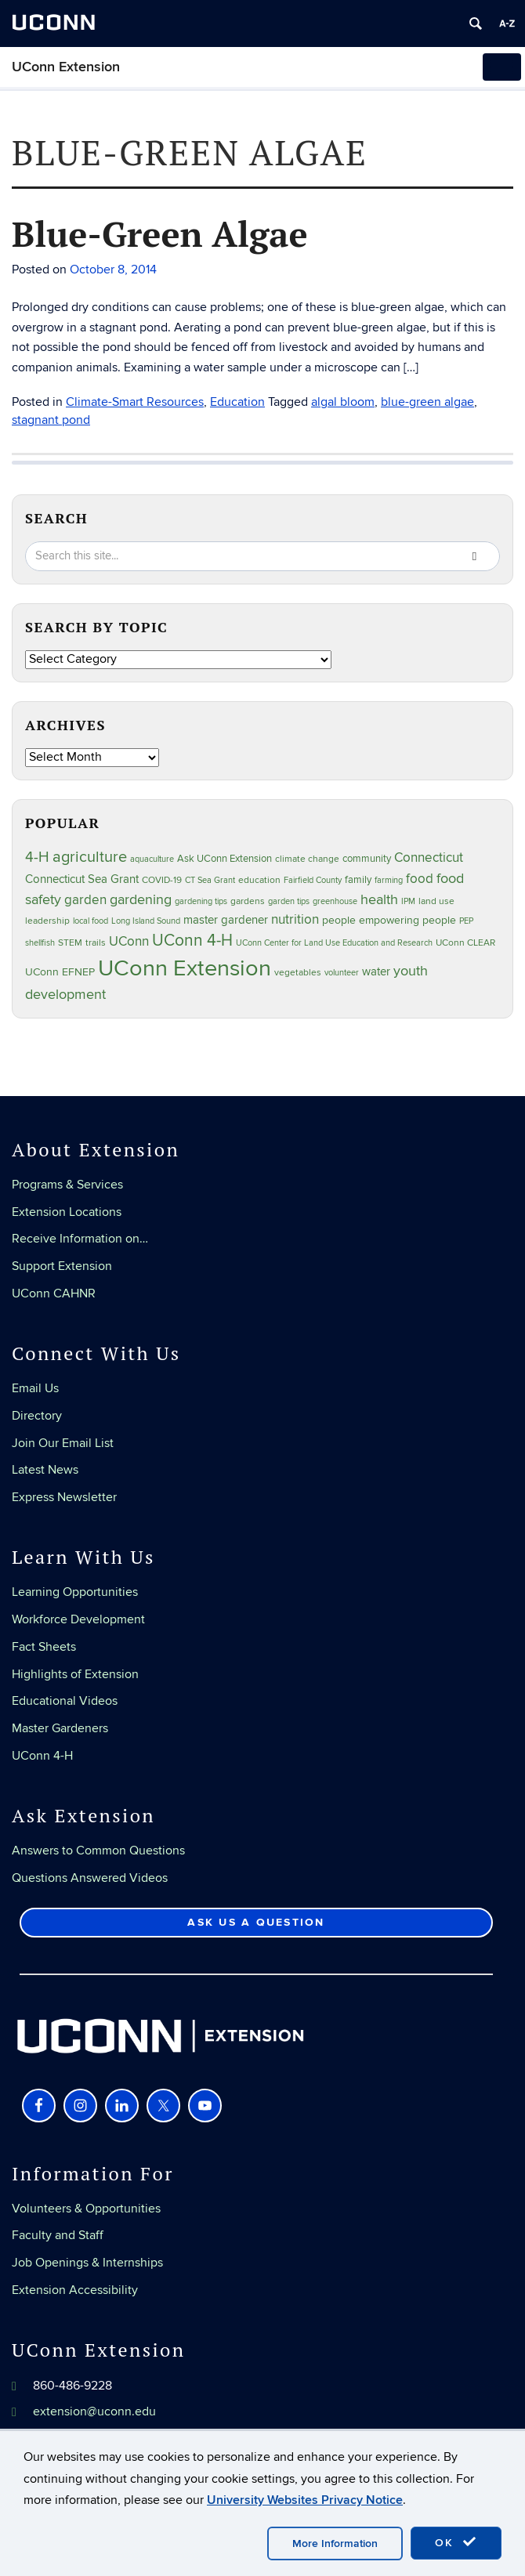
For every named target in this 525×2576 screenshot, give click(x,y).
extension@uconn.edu (94, 2411)
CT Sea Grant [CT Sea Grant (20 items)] (210, 880)
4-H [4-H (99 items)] (37, 857)
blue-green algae (427, 402)
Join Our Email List (63, 1443)
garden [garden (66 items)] (85, 900)
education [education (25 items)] (259, 879)
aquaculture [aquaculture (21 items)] (152, 859)
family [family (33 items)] (358, 880)
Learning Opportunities (75, 1592)
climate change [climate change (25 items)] (307, 858)
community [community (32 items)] (366, 858)
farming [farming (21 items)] (389, 880)
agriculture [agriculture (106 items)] (89, 857)
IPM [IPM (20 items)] (408, 901)
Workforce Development (78, 1619)
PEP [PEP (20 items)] (466, 921)
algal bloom (343, 402)
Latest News (45, 1470)
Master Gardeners (60, 1728)
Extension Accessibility (75, 2290)
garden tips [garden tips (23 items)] (289, 901)
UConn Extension (66, 67)
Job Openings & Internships (87, 2262)
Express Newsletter (64, 1497)
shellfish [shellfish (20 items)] (40, 943)
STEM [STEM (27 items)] (70, 943)
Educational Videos (65, 1701)
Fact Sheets (44, 1647)
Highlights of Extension (75, 1674)
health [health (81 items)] (379, 900)
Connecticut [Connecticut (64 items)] (428, 858)
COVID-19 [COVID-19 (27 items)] (162, 880)
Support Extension (62, 1266)
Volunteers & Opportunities (86, 2208)
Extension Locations (66, 1212)
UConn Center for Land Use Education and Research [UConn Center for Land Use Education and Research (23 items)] (334, 943)
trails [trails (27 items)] (95, 943)
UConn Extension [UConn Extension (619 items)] (184, 968)
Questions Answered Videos (90, 1878)
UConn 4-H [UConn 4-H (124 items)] (192, 940)
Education (237, 402)
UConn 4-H (42, 1756)
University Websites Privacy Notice (305, 2500)
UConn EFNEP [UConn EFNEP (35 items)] (60, 972)
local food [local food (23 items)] (90, 921)
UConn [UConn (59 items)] (129, 942)
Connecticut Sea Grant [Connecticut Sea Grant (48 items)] (82, 879)
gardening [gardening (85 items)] (141, 899)
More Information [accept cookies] (335, 2543)
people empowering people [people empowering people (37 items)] (389, 920)
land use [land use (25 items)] (436, 900)
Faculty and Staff (57, 2235)
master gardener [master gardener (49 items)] (225, 920)
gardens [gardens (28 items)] (247, 901)
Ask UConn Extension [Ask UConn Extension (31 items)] (224, 858)
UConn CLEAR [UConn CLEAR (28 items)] (465, 943)
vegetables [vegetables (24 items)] (297, 972)
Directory (37, 1416)
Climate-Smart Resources (135, 402)
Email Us (35, 1388)
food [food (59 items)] (419, 879)
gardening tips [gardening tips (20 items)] (201, 901)
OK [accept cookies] (456, 2542)
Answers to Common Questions (98, 1850)
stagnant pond (51, 420)
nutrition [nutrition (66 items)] (295, 919)
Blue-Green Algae (160, 233)
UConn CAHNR (54, 1293)
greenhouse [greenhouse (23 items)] (335, 901)
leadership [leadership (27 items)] (47, 921)
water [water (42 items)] (376, 972)
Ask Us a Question (255, 1922)
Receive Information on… (80, 1238)
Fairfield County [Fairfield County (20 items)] (313, 880)
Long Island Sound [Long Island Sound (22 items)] (145, 921)
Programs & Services (67, 1184)
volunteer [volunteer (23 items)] (341, 973)
